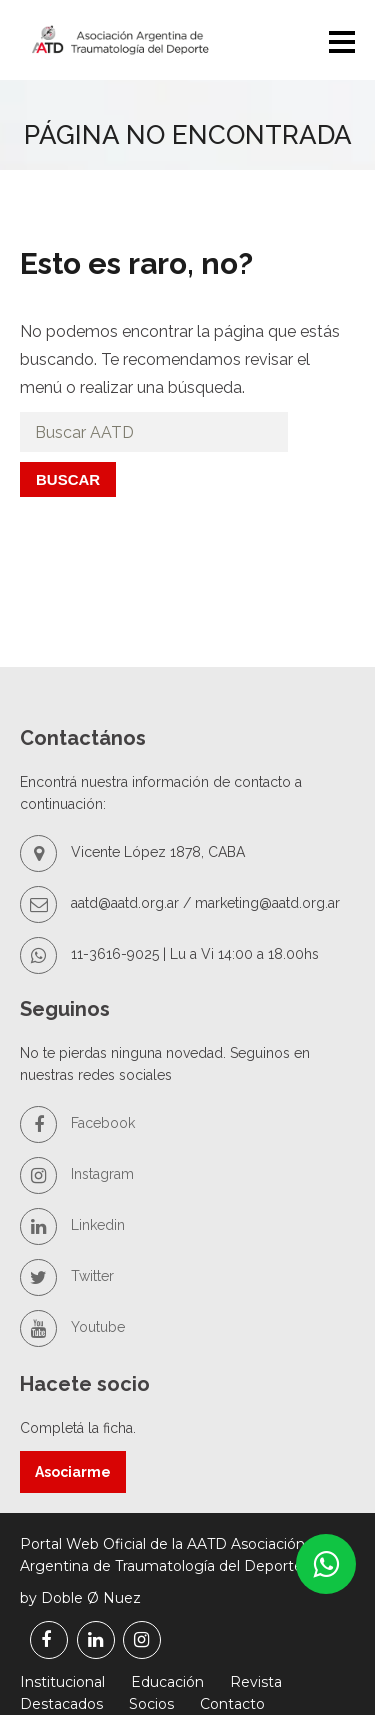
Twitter (67, 1276)
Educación (167, 1682)
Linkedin (72, 1225)
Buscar (68, 479)
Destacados (61, 1704)
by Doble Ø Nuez (80, 1598)
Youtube (72, 1327)
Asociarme (73, 1472)
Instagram (77, 1174)
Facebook (77, 1123)
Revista (256, 1682)
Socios (151, 1704)
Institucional (62, 1682)
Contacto (232, 1704)
